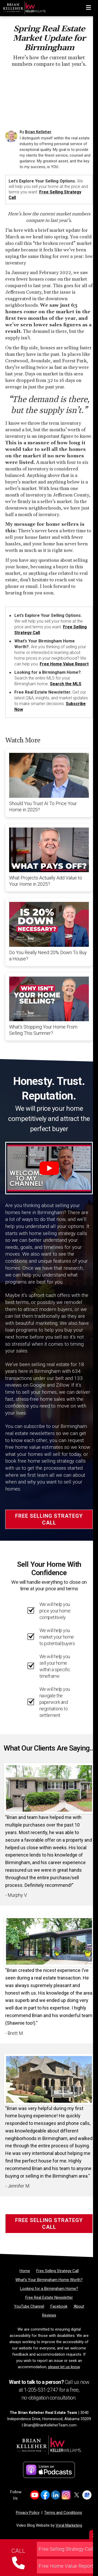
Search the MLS (65, 683)
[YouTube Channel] (29, 2306)
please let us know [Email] (64, 2367)
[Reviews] (49, 2315)
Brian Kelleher (38, 131)
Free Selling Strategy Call (49, 1519)
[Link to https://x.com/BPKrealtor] (76, 2495)
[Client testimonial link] (49, 1788)
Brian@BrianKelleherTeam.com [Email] (50, 2425)
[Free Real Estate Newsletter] (49, 2297)
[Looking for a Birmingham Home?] (49, 2288)
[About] (79, 2306)
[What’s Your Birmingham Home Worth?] (49, 2280)
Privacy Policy (27, 2512)
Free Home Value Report (64, 663)
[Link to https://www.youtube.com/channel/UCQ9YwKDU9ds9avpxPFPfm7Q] (34, 2495)
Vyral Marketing (69, 2525)
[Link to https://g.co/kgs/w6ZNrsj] (86, 2495)
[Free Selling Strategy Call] (57, 2271)
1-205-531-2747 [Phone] (41, 2390)
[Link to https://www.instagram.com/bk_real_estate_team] (66, 2495)
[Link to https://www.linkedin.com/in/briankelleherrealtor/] (55, 2495)
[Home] (23, 6)
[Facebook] (58, 2306)
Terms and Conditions (63, 2512)
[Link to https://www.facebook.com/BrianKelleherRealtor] (45, 2495)
